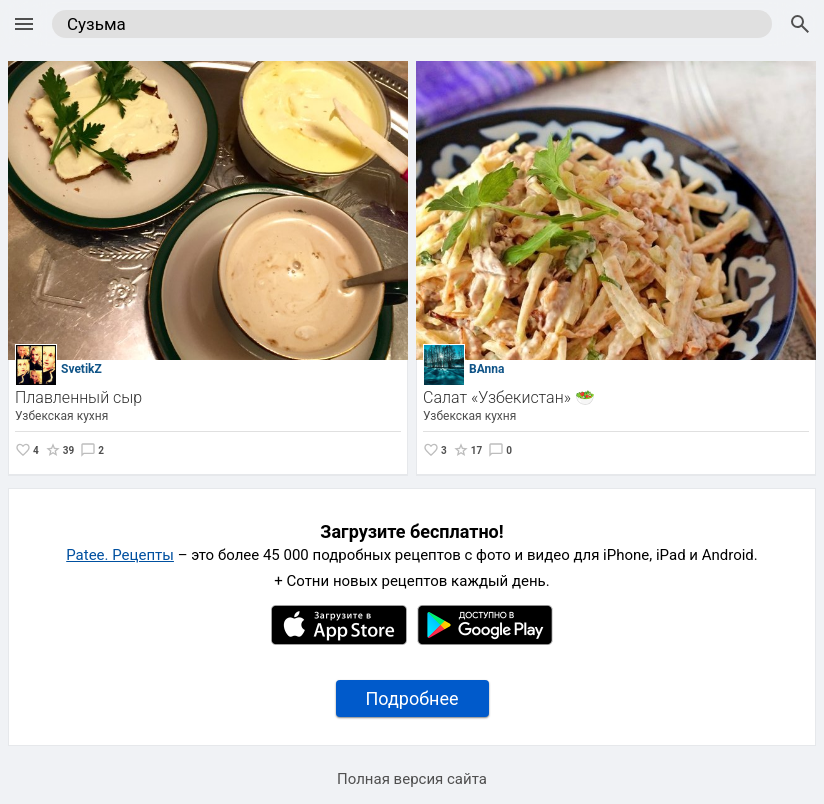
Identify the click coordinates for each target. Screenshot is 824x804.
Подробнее (412, 698)
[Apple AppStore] (339, 640)
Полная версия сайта (412, 779)
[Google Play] (485, 640)
